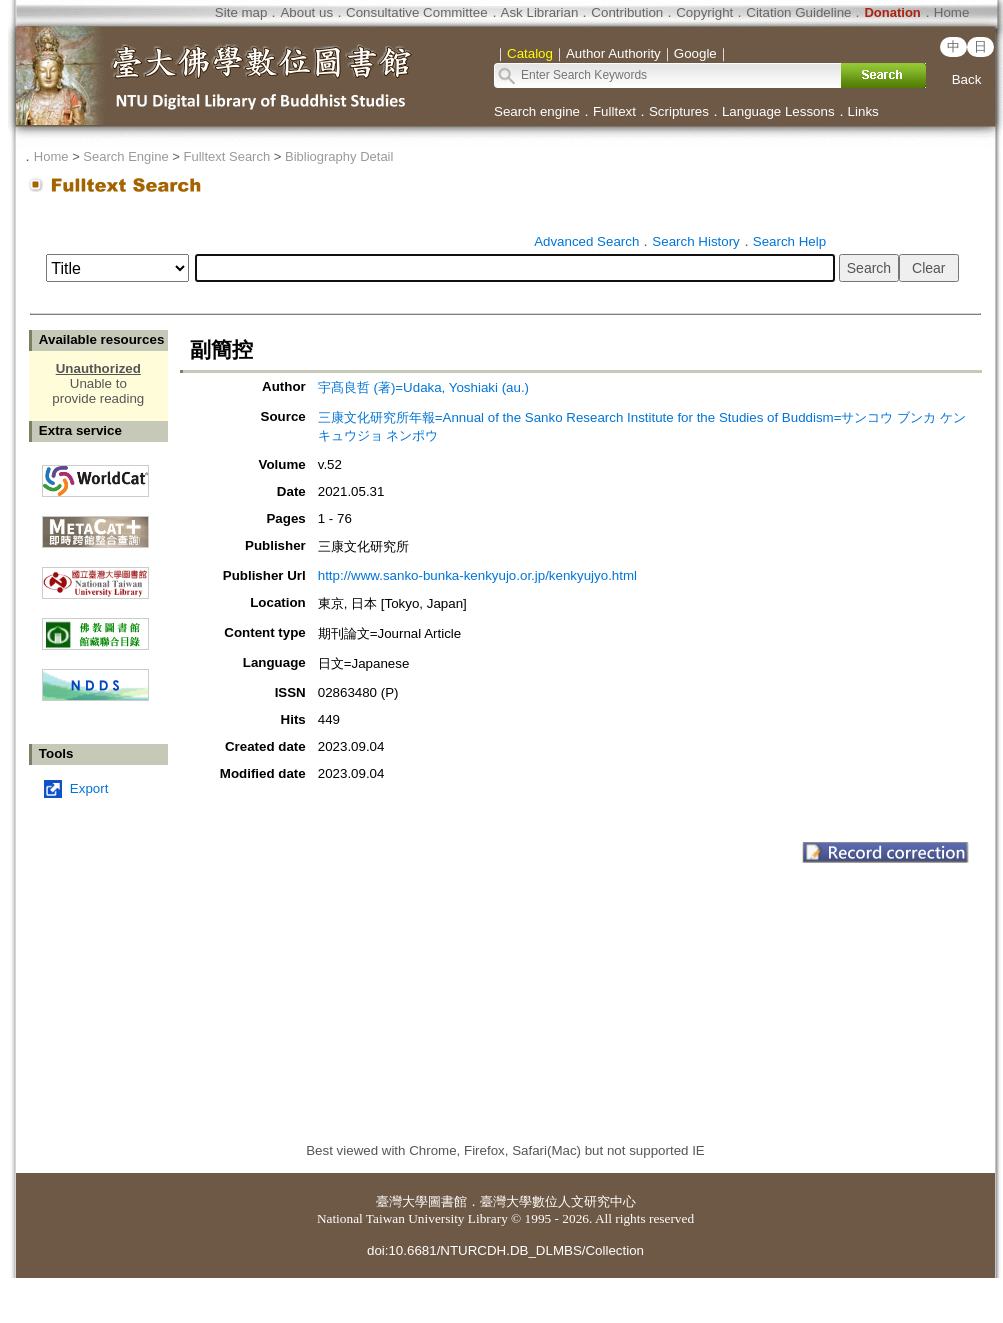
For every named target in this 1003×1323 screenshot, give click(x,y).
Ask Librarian (540, 12)
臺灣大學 (402, 1201)
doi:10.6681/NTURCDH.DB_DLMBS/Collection (505, 1250)
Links (863, 111)
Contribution (627, 12)
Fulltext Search (226, 156)
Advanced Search (586, 241)
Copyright (704, 12)
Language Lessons (778, 111)
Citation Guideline (798, 12)
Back (967, 79)
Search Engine (125, 156)
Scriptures (679, 111)
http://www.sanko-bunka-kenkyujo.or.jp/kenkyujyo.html (477, 575)
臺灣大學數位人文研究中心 (558, 1201)
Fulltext (614, 111)
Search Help (789, 241)
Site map (241, 12)
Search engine (537, 111)
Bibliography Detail (339, 156)
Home (952, 12)
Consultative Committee (416, 12)
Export (89, 788)
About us (306, 12)
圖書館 (447, 1201)
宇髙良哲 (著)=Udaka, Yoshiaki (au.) (423, 387)
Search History (695, 241)
